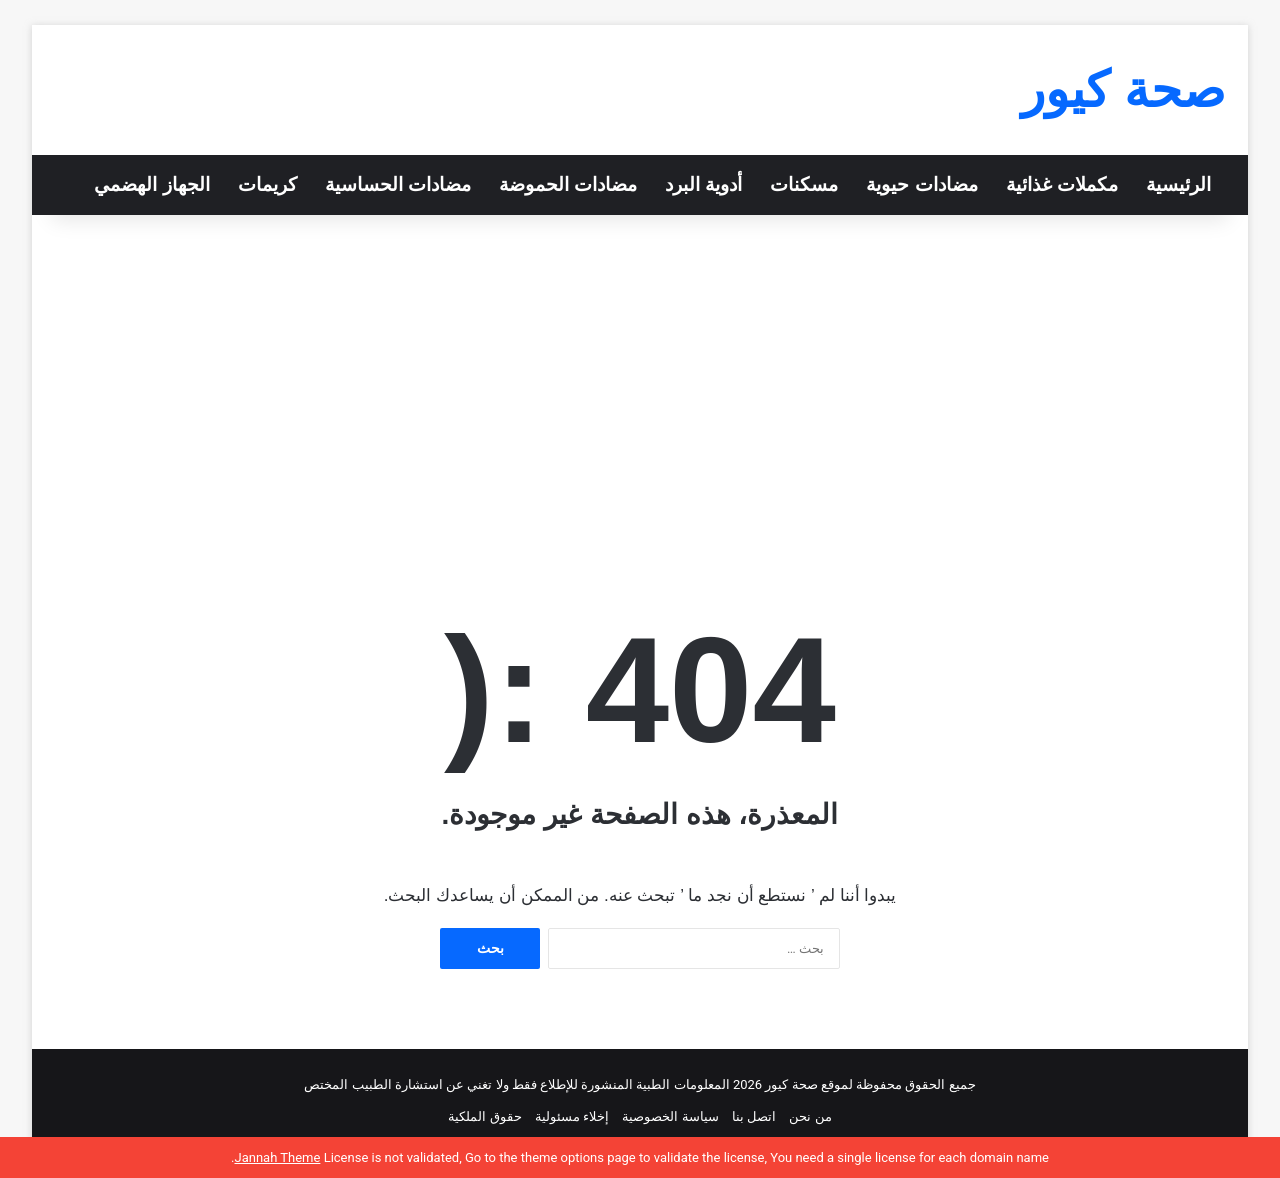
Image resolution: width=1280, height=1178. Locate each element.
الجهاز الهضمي (151, 184)
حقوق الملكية (484, 1116)
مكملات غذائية (1062, 184)
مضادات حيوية (921, 184)
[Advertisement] (640, 385)
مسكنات (804, 184)
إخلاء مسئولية (572, 1116)
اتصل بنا (754, 1116)
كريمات (267, 184)
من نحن (810, 1116)
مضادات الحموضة (568, 184)
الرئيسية (1178, 184)
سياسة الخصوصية (670, 1116)
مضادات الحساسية (398, 184)
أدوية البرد (703, 184)
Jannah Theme (277, 1157)
